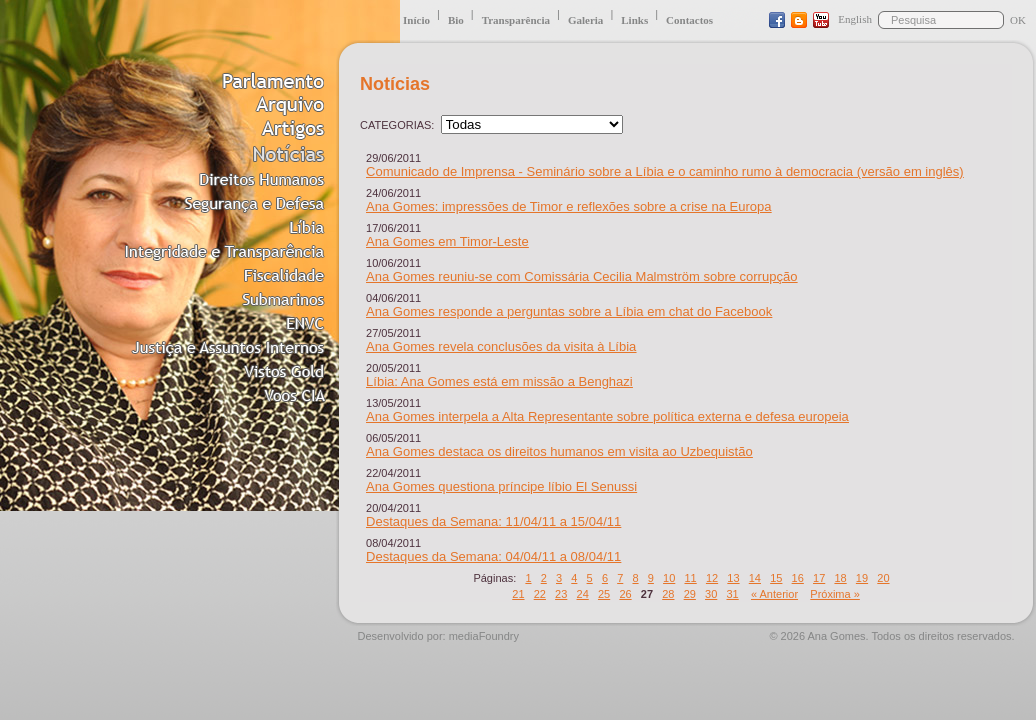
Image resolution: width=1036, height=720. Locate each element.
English (855, 19)
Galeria (585, 20)
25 (604, 594)
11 (690, 578)
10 (669, 578)
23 (561, 594)
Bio (456, 20)
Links (634, 20)
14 (755, 578)
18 (840, 578)
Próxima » (835, 594)
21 (518, 594)
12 (712, 578)
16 (798, 578)
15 (776, 578)
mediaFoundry (484, 636)
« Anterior (774, 594)
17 (819, 578)
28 (668, 594)
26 (625, 594)
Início (416, 20)
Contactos (689, 20)
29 (690, 594)
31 (732, 594)
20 (883, 578)
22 (540, 594)
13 (733, 578)
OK (1018, 20)
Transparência (516, 20)
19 (862, 578)
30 (711, 594)
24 (583, 594)
